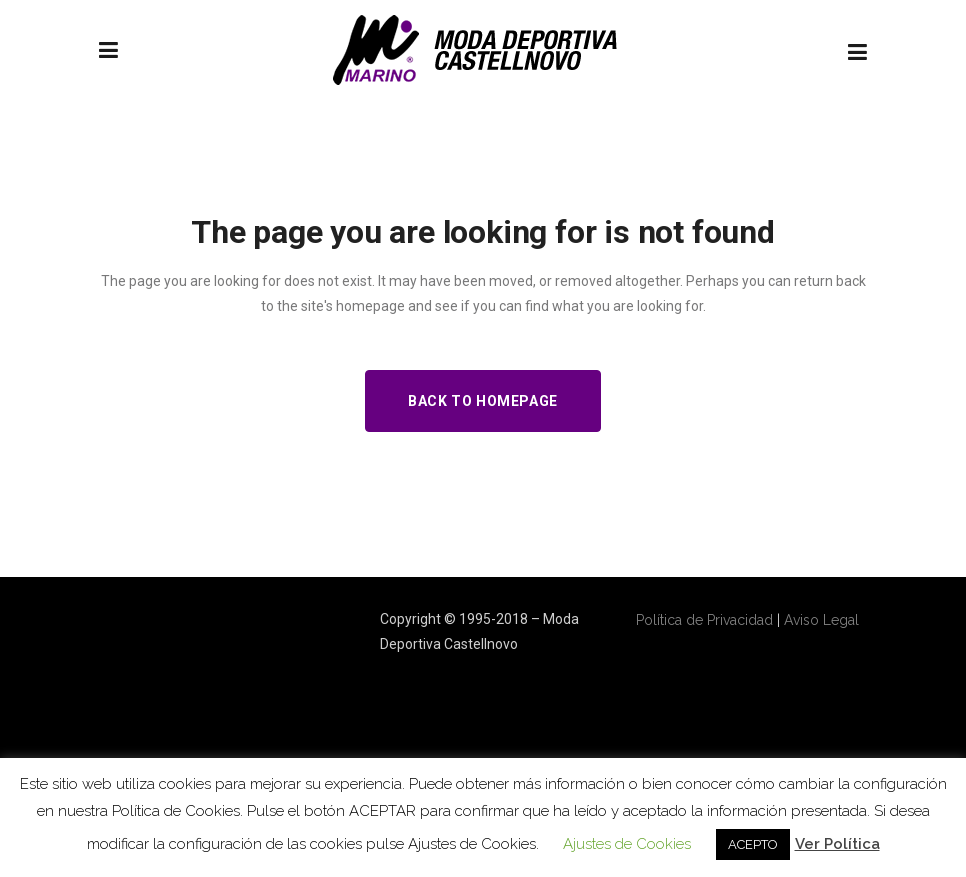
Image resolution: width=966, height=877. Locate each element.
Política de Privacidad (704, 620)
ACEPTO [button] (753, 844)
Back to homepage (483, 401)
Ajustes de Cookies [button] (627, 844)
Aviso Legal (821, 620)
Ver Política (837, 844)
